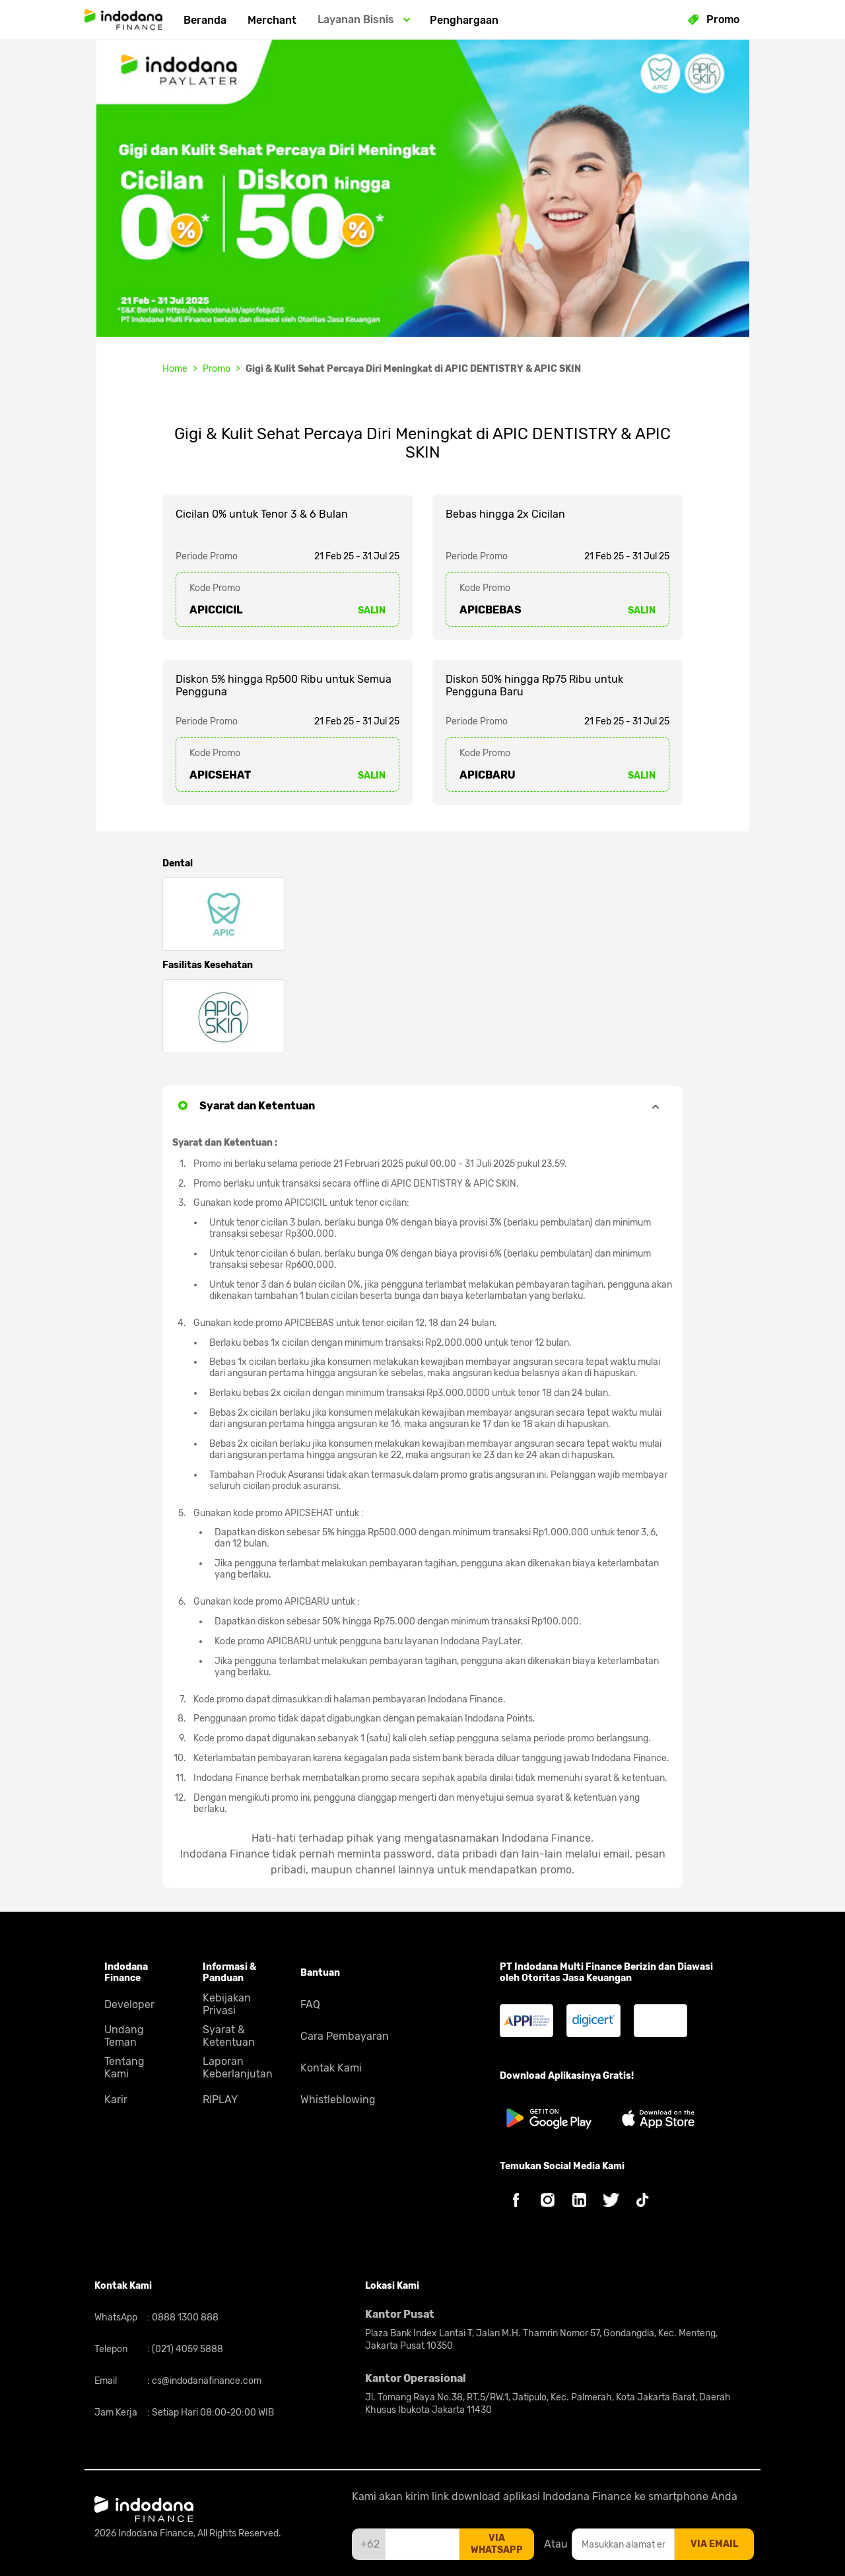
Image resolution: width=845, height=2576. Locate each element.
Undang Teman (124, 2035)
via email (714, 2544)
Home (174, 368)
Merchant (272, 20)
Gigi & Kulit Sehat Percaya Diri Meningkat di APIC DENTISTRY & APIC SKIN (413, 368)
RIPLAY (220, 2099)
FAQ (310, 2004)
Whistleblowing (338, 2099)
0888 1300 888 (184, 2317)
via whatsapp (497, 2544)
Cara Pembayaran (344, 2036)
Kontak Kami (331, 2068)
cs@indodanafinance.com (205, 2380)
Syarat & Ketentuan (229, 2035)
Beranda (205, 20)
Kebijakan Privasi (227, 2004)
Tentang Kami (124, 2067)
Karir (115, 2099)
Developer (129, 2004)
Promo (216, 368)
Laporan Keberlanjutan (238, 2067)
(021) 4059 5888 (186, 2349)
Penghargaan (464, 20)
